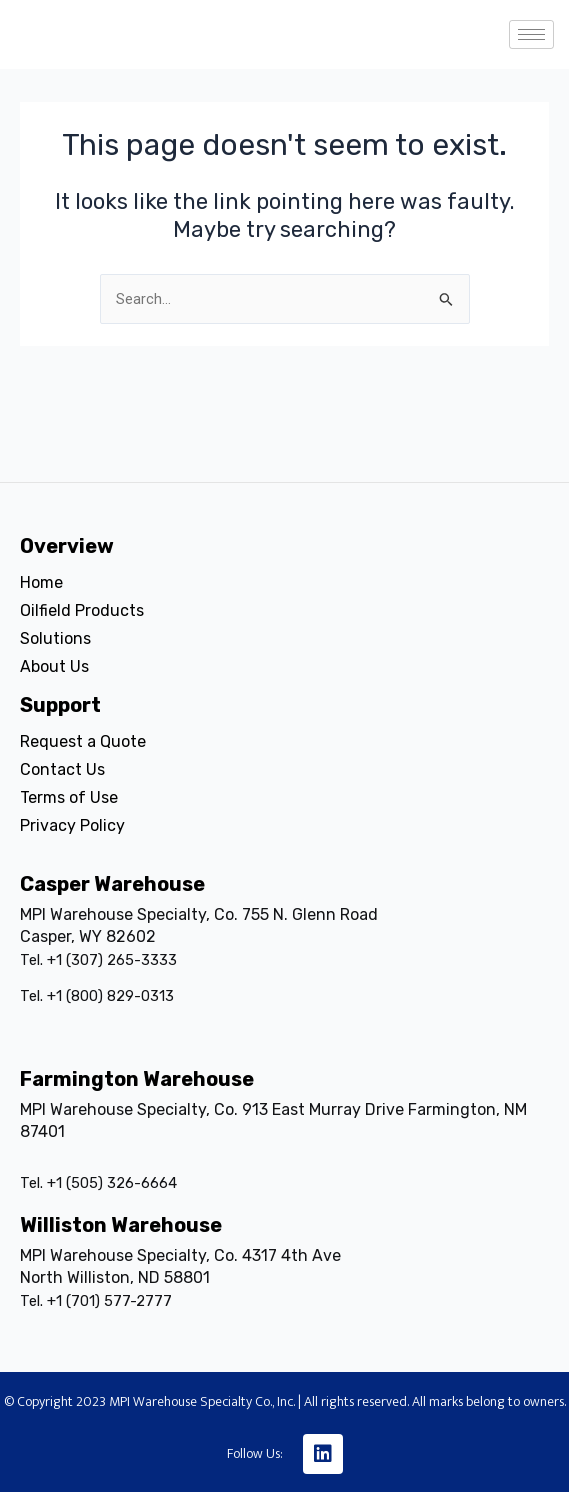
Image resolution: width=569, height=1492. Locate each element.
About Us (54, 666)
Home (41, 582)
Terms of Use (69, 797)
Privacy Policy (72, 825)
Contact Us (62, 769)
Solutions (55, 638)
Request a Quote (83, 741)
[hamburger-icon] (531, 34)
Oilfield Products (82, 610)
